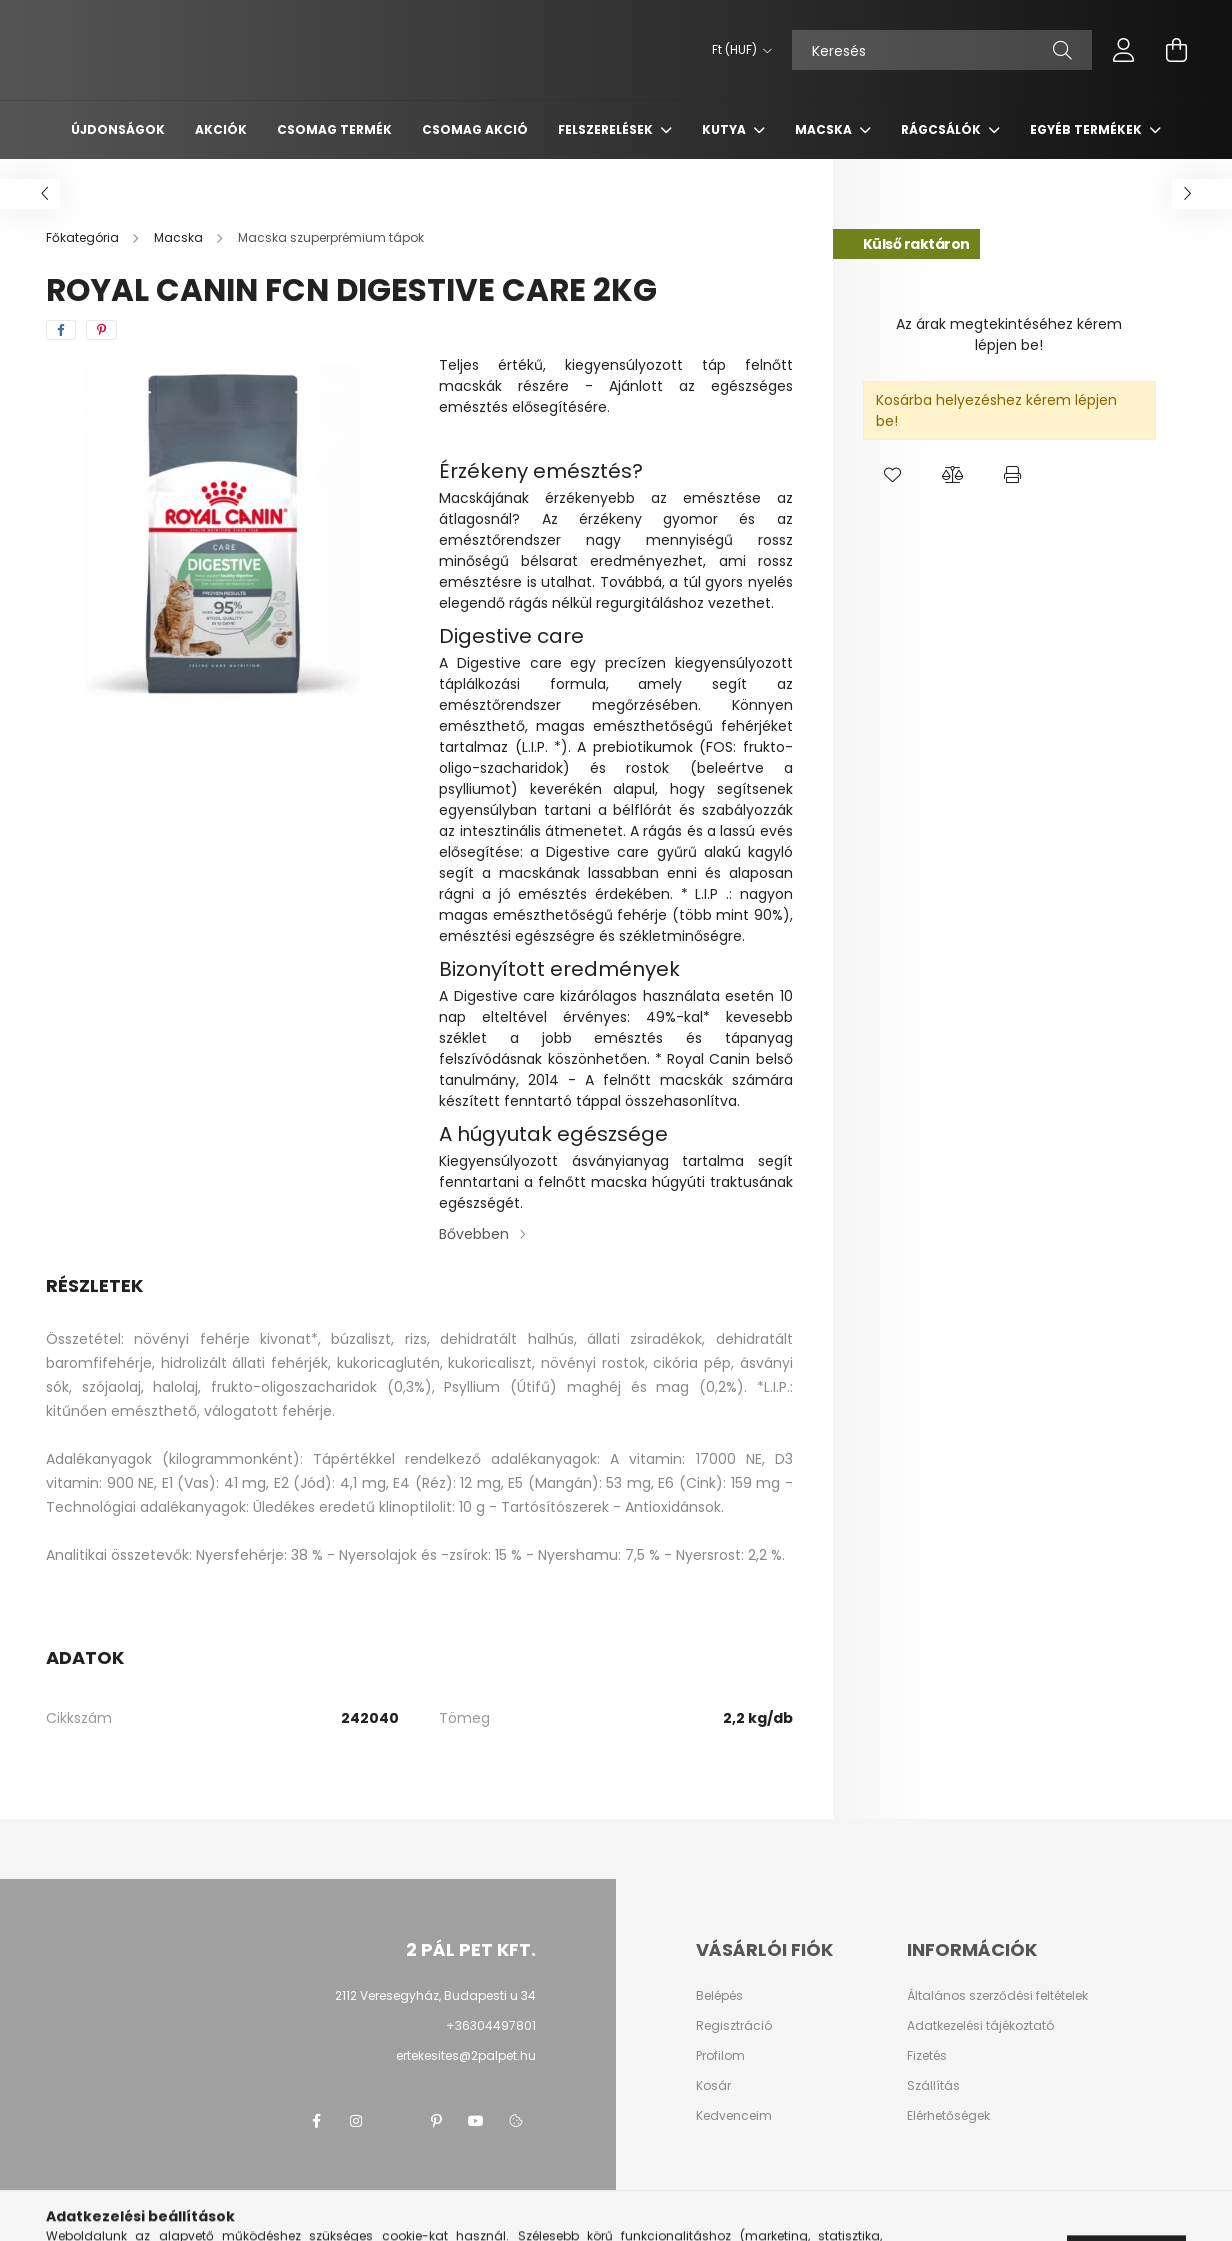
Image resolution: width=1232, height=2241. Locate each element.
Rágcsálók (942, 129)
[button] (893, 475)
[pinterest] (101, 330)
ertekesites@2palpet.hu (466, 2055)
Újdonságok (118, 129)
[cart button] (1176, 50)
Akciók (221, 129)
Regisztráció (734, 2026)
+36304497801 (491, 2025)
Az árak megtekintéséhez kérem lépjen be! (1009, 334)
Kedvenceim (734, 2116)
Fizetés (927, 2056)
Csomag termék (334, 129)
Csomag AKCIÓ (475, 129)
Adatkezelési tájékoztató (980, 2026)
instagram (356, 2121)
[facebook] (61, 330)
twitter (396, 2121)
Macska (825, 129)
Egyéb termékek (1087, 129)
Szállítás (933, 2086)
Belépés (719, 1996)
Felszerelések (607, 129)
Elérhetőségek (948, 2116)
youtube (476, 2121)
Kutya (725, 129)
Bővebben (474, 1234)
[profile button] (1124, 50)
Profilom (720, 2056)
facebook (316, 2121)
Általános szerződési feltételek (997, 1996)
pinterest (436, 2121)
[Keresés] (942, 50)
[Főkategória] (84, 237)
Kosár (713, 2086)
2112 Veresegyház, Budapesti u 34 (435, 1995)
